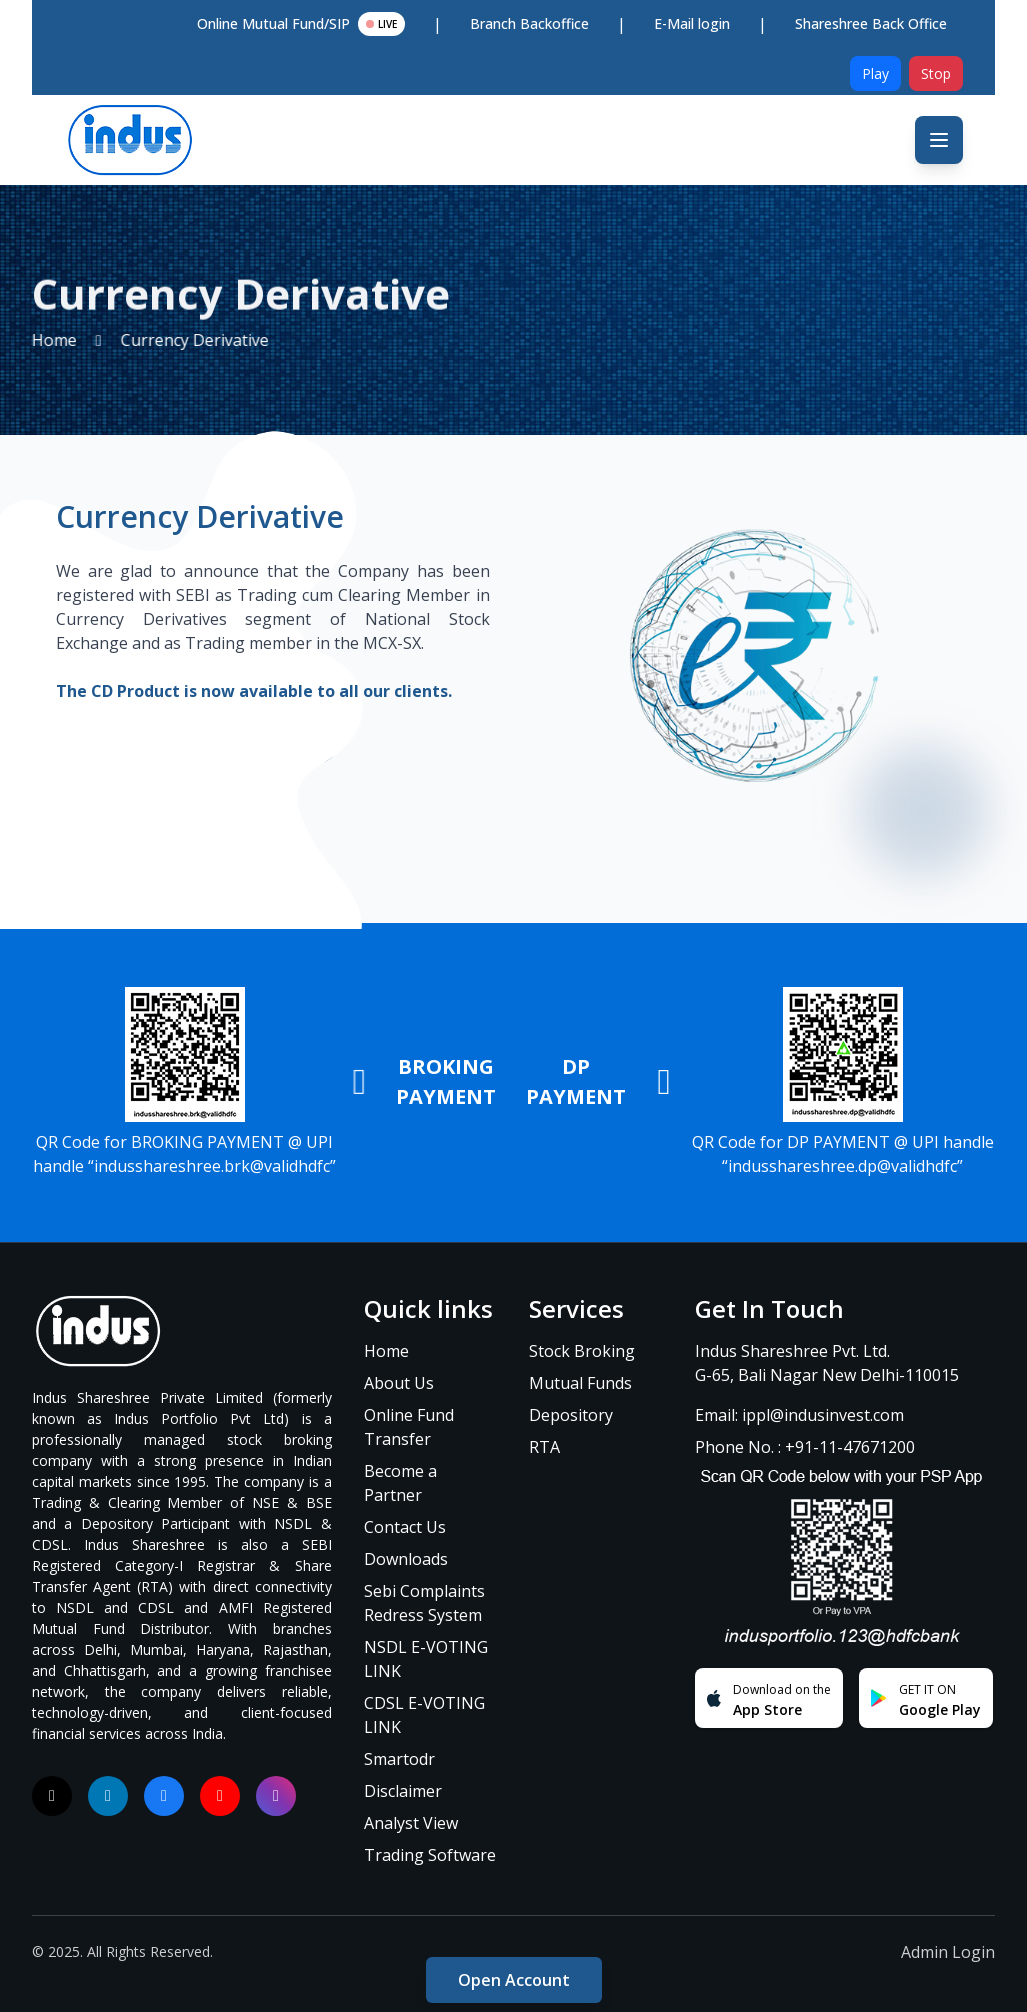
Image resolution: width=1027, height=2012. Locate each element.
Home (386, 1351)
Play (875, 73)
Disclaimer (403, 1791)
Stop (936, 73)
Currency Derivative (159, 340)
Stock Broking (582, 1351)
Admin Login (948, 1952)
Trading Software (430, 1855)
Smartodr (399, 1759)
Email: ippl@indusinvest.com (799, 1415)
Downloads (406, 1559)
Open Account (514, 1980)
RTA (544, 1447)
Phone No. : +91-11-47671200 (805, 1447)
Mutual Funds (580, 1383)
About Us (399, 1383)
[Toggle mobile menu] (939, 140)
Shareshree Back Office (871, 23)
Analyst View (411, 1823)
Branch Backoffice (529, 23)
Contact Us (405, 1527)
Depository (571, 1415)
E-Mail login (692, 23)
